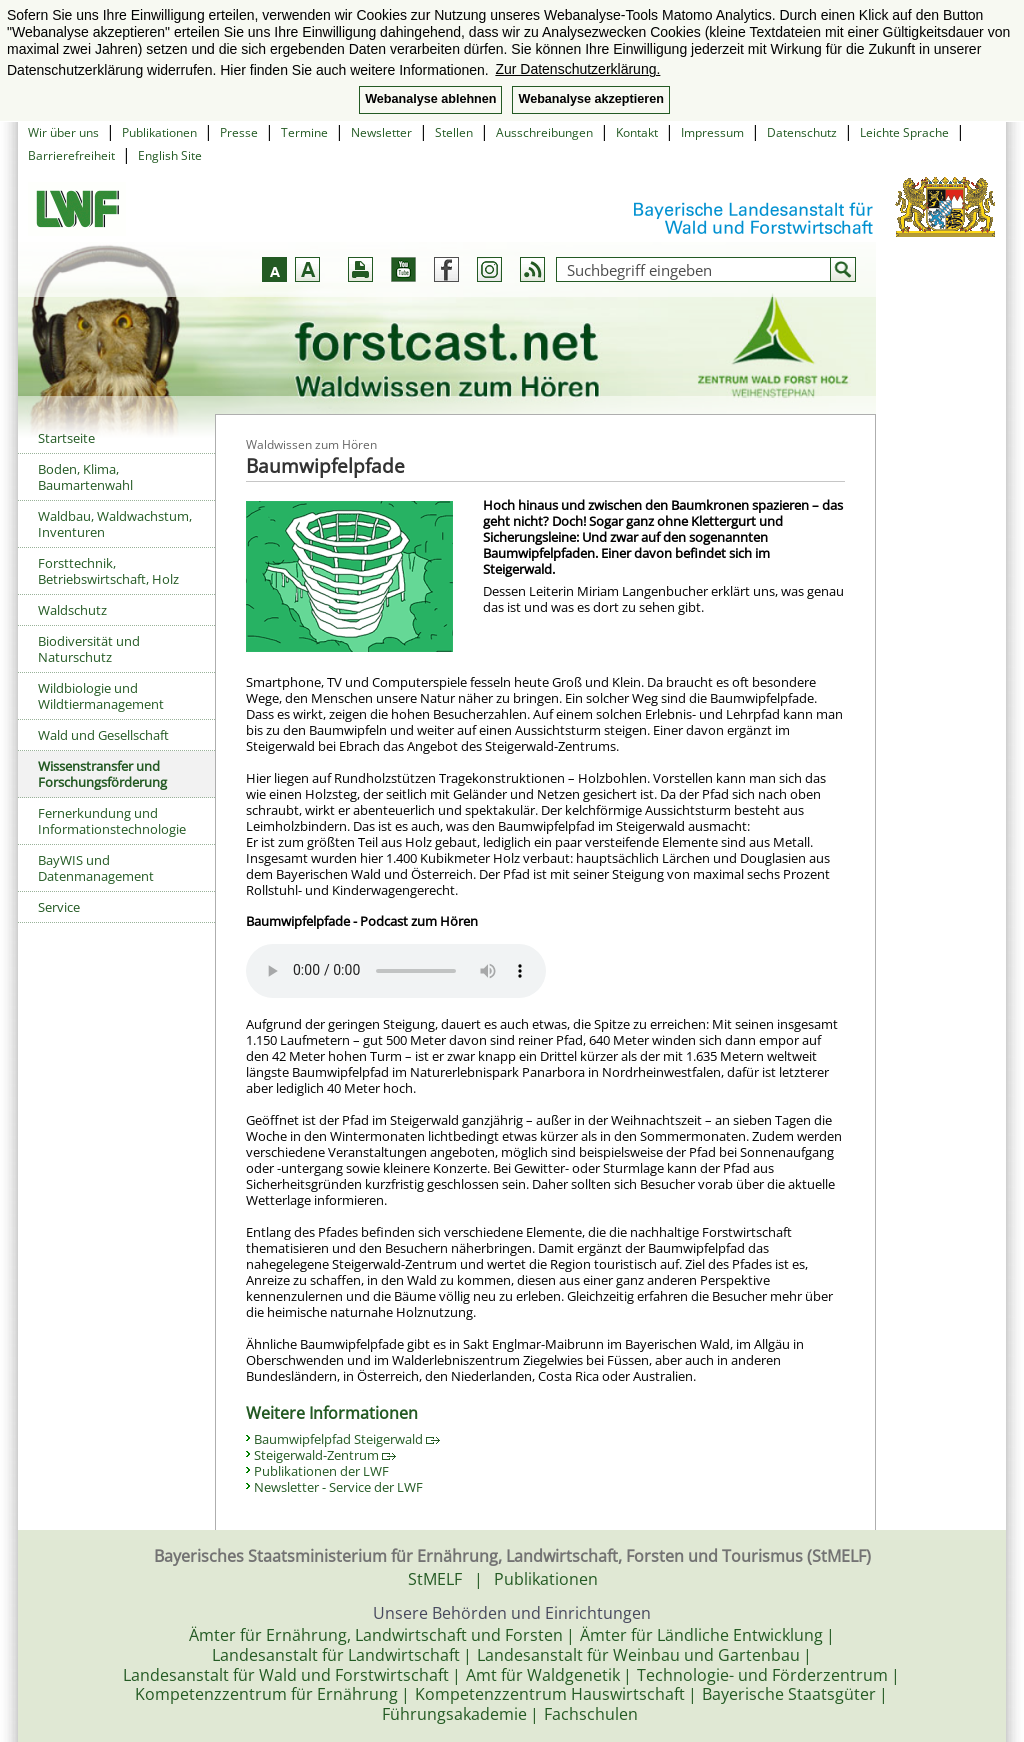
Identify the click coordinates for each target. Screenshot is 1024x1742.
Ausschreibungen (544, 132)
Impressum (712, 132)
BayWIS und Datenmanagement (96, 868)
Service (59, 907)
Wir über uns (63, 132)
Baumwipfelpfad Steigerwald (347, 1439)
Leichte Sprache (904, 132)
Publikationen (159, 132)
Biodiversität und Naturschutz (89, 649)
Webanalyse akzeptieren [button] (590, 99)
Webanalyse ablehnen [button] (430, 99)
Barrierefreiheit (71, 155)
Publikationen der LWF (321, 1471)
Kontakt (637, 132)
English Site (170, 155)
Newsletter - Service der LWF (338, 1487)
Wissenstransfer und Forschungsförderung (102, 774)
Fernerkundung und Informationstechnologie (112, 821)
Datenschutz (802, 132)
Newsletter (381, 132)
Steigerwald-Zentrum (325, 1455)
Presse (239, 132)
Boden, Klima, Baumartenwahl (85, 477)
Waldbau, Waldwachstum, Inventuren (115, 524)
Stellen (454, 132)
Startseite (66, 438)
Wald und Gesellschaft (103, 735)
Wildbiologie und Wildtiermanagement (101, 696)
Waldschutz (72, 610)
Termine (304, 132)
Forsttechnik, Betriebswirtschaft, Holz (108, 571)
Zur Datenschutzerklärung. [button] (577, 69)
